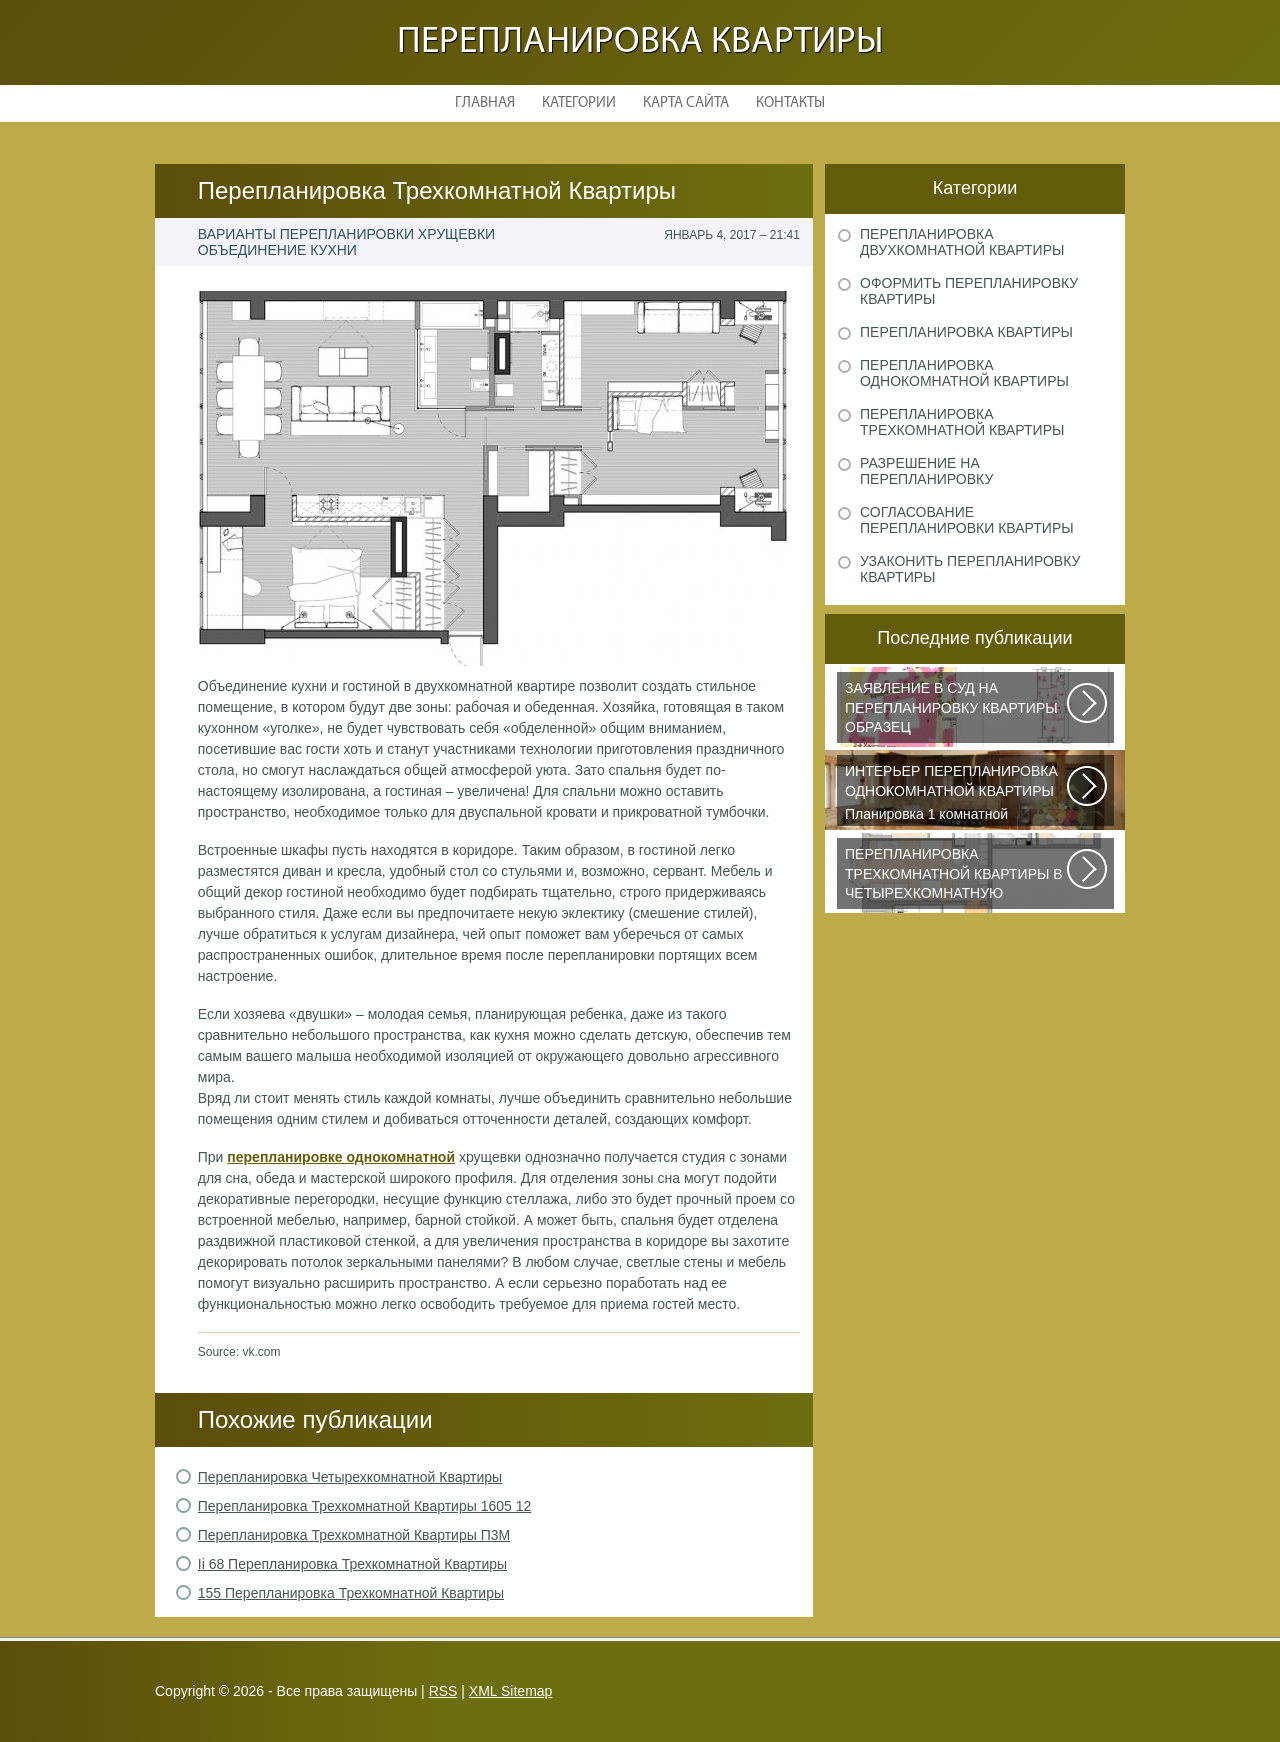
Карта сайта (686, 103)
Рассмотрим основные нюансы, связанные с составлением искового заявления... (957, 711)
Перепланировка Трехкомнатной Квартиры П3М (354, 1535)
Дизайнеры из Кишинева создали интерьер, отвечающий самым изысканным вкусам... (957, 877)
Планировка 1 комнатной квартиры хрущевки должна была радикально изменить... (957, 794)
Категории (579, 103)
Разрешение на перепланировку (926, 471)
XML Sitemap (511, 1691)
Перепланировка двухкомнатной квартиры (962, 242)
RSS (443, 1691)
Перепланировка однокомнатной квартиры (964, 373)
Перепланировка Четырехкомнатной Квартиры (350, 1477)
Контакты (790, 103)
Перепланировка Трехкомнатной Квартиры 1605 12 (364, 1506)
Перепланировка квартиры (640, 42)
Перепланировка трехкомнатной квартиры (962, 422)
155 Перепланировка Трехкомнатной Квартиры (351, 1593)
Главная (485, 103)
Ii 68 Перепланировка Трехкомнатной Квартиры (352, 1564)
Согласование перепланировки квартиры (967, 520)
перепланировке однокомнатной (341, 1157)
